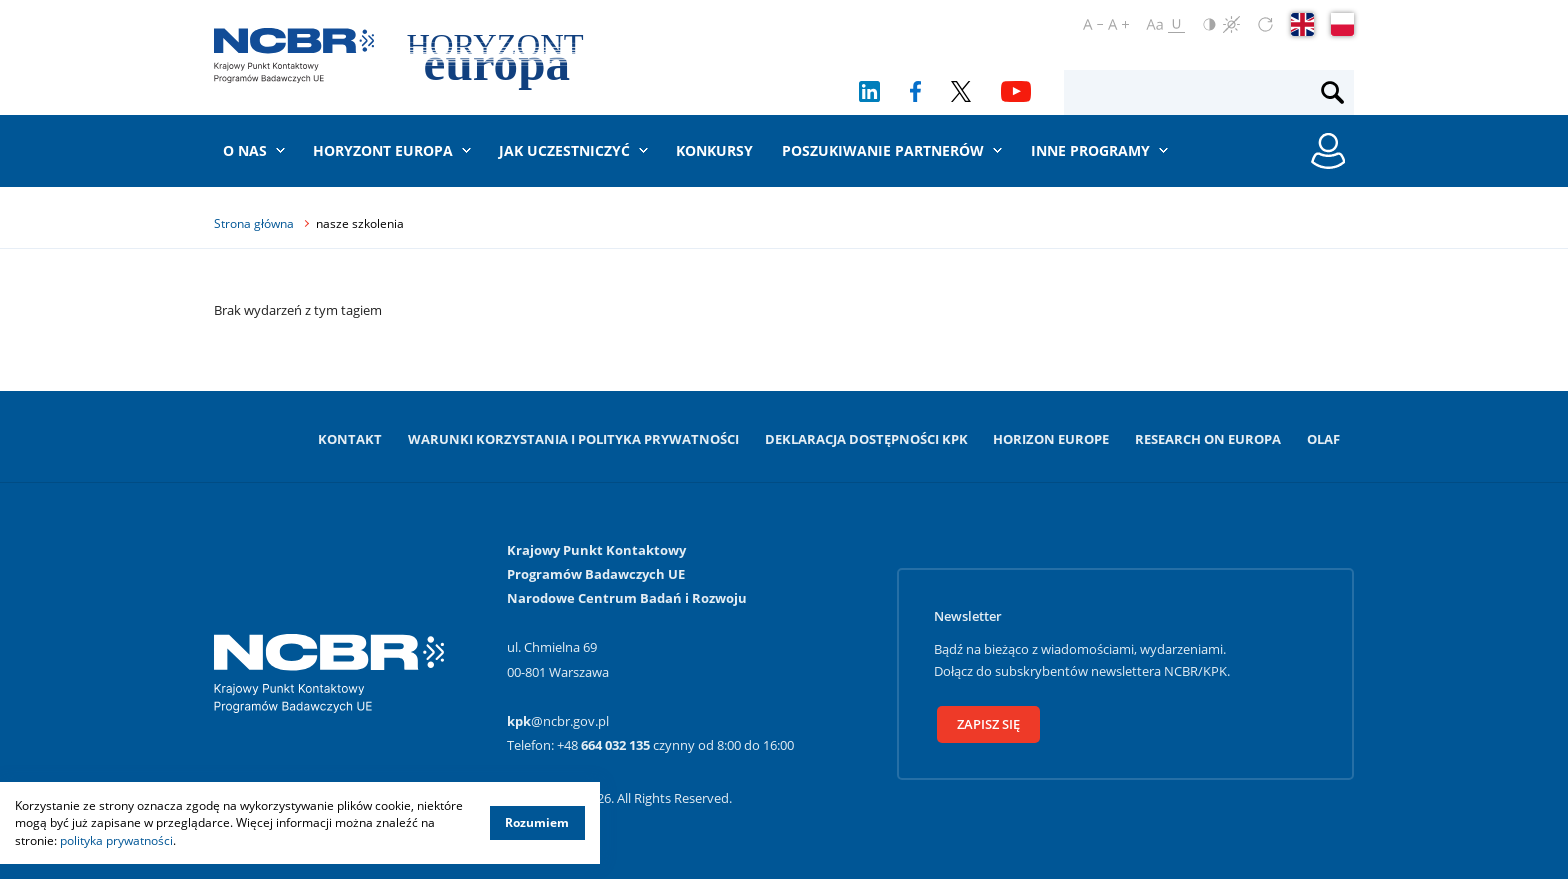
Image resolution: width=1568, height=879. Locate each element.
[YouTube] (1016, 91)
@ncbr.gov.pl (558, 721)
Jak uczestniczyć (564, 150)
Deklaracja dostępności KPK (866, 439)
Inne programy (1090, 150)
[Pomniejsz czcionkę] (1093, 24)
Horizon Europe (1051, 439)
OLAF (1323, 439)
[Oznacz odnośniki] (1176, 24)
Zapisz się (988, 724)
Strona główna (254, 223)
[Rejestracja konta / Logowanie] (1328, 151)
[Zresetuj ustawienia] (1265, 24)
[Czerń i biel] (1231, 24)
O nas (245, 150)
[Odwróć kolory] (1209, 24)
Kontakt (350, 439)
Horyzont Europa (383, 150)
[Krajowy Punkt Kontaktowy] (294, 55)
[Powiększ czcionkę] (1118, 24)
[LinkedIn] (869, 91)
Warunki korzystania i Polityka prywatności (573, 439)
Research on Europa (1208, 439)
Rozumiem (537, 822)
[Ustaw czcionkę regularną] (1154, 24)
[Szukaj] (1332, 93)
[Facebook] (915, 91)
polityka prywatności (116, 840)
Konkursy (714, 150)
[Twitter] (961, 91)
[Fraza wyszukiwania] (1192, 93)
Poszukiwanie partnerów (883, 150)
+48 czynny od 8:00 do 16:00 (675, 745)
